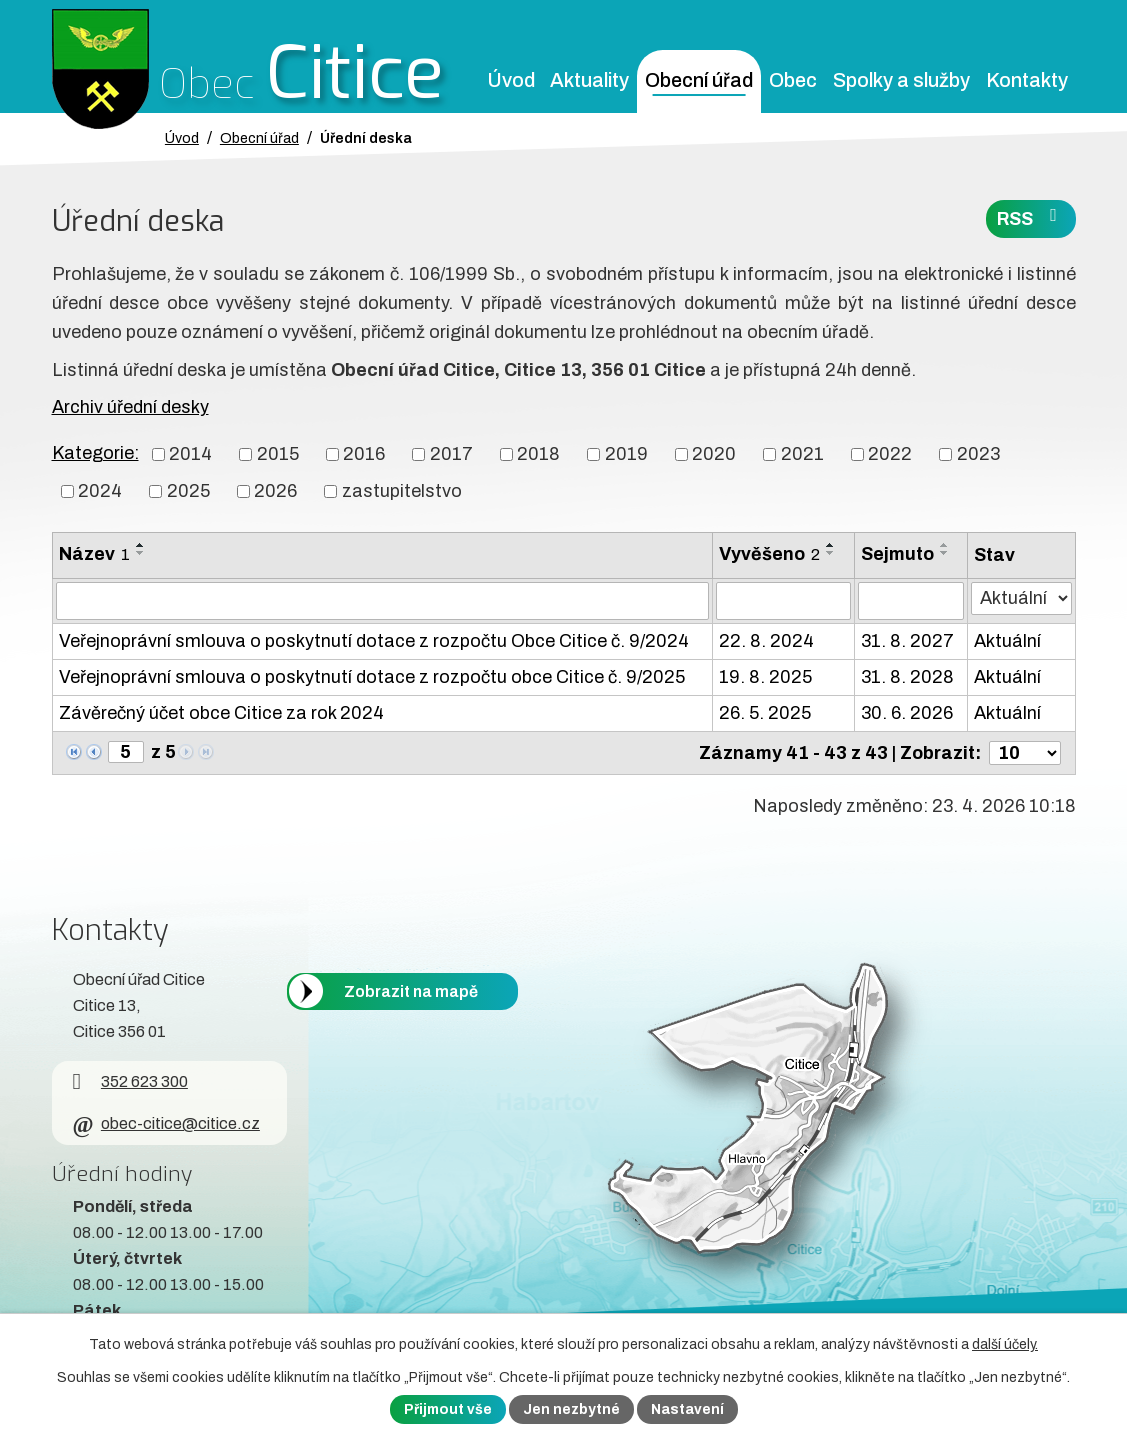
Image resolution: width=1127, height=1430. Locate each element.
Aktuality (589, 80)
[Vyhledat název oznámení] (382, 601)
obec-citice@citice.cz (166, 1123)
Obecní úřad (699, 80)
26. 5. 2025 (765, 713)
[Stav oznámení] (1021, 598)
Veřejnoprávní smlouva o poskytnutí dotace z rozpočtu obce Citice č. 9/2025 (372, 677)
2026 (275, 491)
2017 (451, 454)
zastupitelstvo (402, 491)
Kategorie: (95, 453)
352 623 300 (130, 1081)
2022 (890, 454)
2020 (714, 454)
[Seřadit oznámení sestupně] (141, 553)
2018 (538, 454)
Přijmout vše (448, 1409)
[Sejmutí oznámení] (911, 601)
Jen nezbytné (571, 1409)
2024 (100, 491)
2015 (278, 454)
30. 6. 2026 (907, 713)
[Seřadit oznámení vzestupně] (141, 545)
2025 (188, 491)
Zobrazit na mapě (411, 990)
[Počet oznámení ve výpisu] (1025, 753)
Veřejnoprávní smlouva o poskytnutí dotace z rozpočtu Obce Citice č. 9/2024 (374, 641)
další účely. (1005, 1344)
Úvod (511, 80)
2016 (364, 454)
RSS (1031, 217)
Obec (793, 80)
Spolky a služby (901, 80)
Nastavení (687, 1409)
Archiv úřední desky (130, 407)
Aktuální (1007, 641)
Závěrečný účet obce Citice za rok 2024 (221, 713)
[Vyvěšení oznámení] (783, 601)
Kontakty (1027, 80)
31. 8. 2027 (907, 641)
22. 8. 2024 (766, 641)
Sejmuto (897, 554)
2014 (190, 454)
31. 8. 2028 (907, 677)
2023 (978, 454)
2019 (626, 454)
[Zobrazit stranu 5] (126, 752)
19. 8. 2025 (765, 677)
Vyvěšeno (769, 554)
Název (94, 554)
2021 (802, 454)
